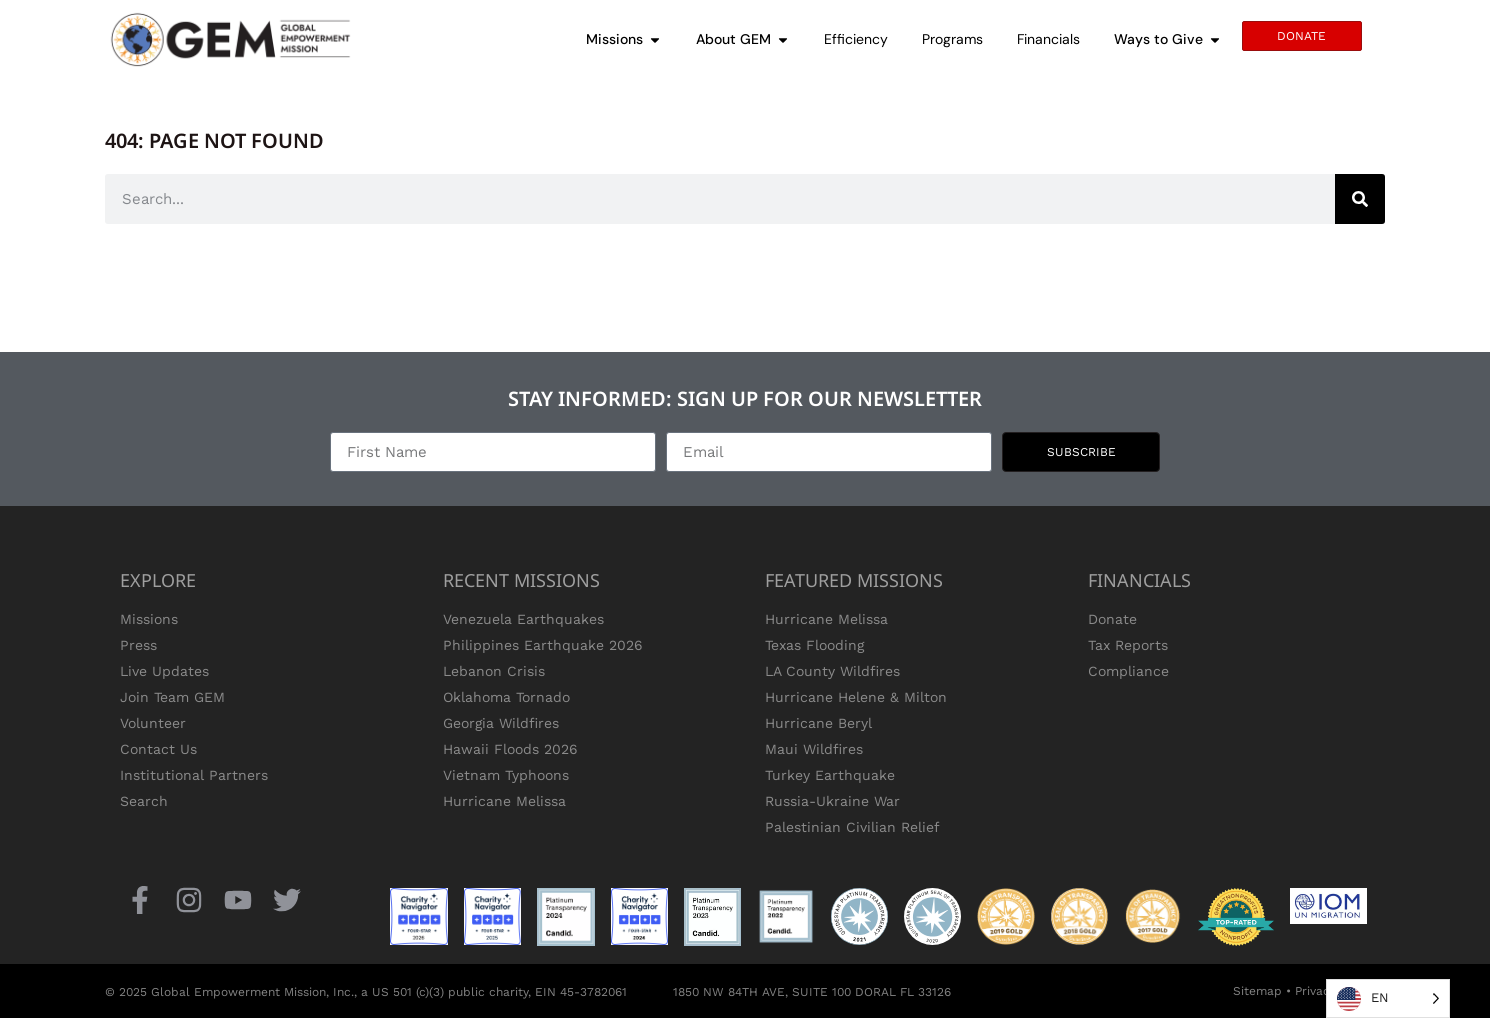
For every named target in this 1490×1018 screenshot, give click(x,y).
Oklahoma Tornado (506, 697)
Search (144, 801)
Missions (149, 619)
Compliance (1128, 671)
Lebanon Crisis (494, 671)
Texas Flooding (814, 645)
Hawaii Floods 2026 (510, 749)
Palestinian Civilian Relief (852, 827)
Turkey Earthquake (830, 775)
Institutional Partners (194, 775)
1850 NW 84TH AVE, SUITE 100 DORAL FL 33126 (812, 992)
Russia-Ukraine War (832, 801)
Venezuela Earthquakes (523, 619)
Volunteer (153, 723)
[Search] (1360, 199)
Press (138, 645)
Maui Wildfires (814, 749)
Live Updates (164, 671)
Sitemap (1257, 991)
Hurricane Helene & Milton (856, 697)
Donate (1112, 619)
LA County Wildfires (832, 671)
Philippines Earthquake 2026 (543, 645)
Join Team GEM (172, 697)
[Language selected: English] (1388, 998)
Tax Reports (1128, 645)
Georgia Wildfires (501, 723)
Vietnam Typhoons (506, 775)
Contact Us (158, 749)
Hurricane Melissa (504, 801)
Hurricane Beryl (818, 723)
